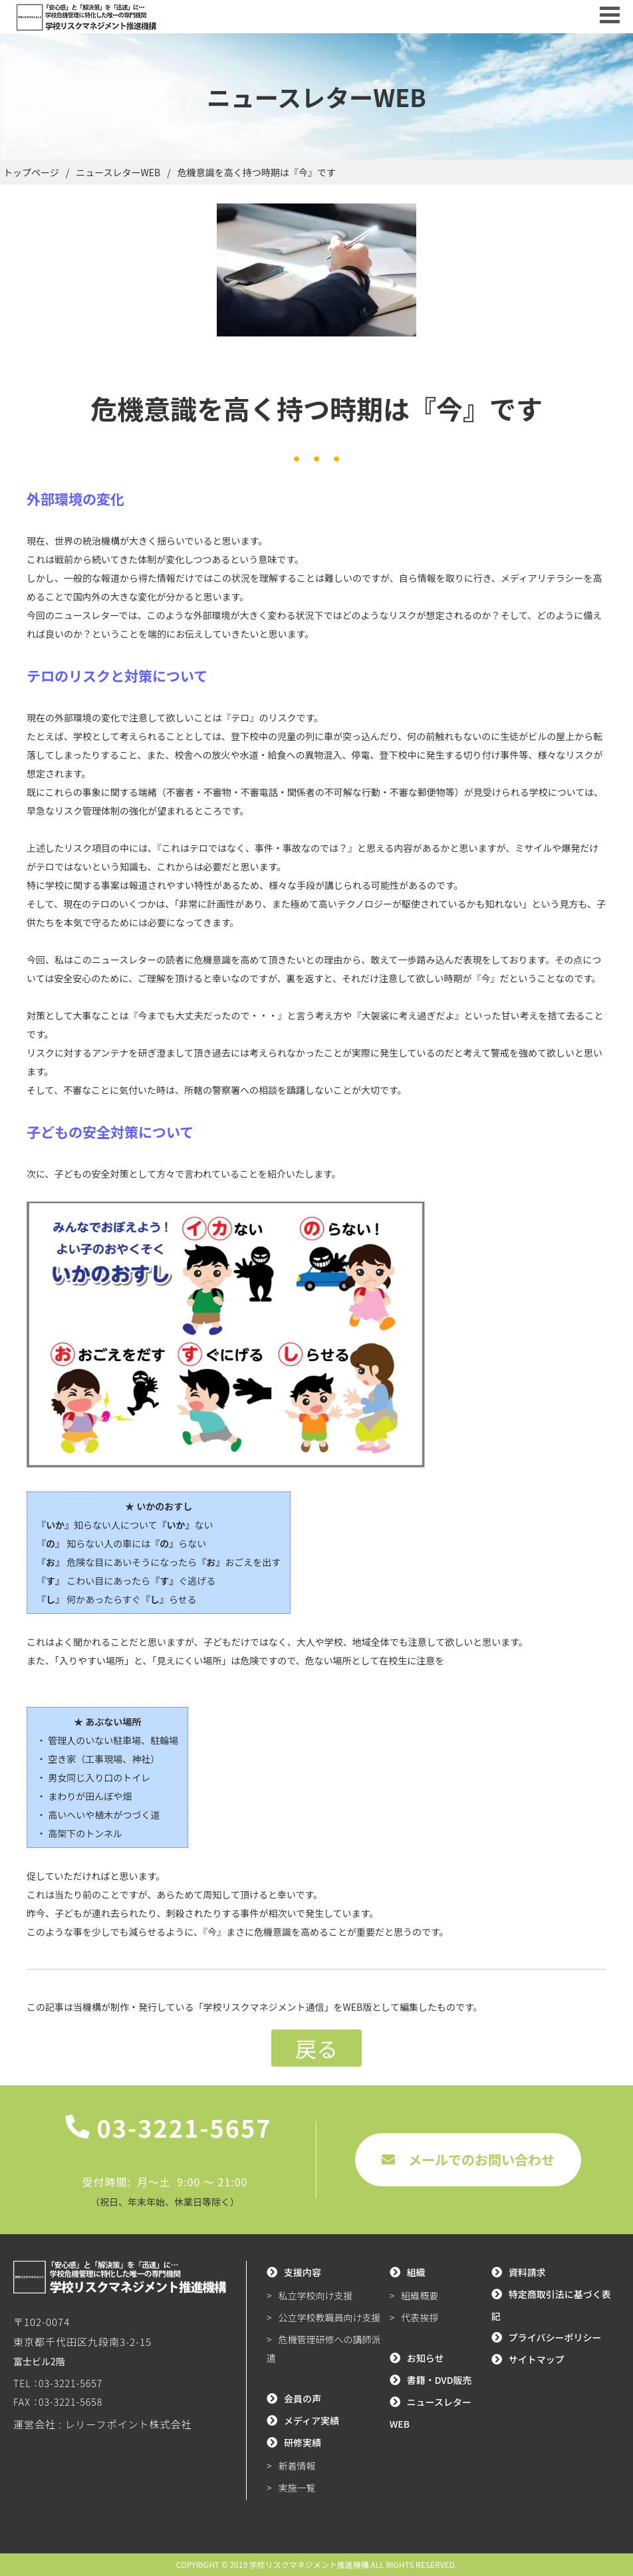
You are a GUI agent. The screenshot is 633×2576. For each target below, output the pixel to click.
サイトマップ (537, 2359)
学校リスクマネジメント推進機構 (309, 2564)
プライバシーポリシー (555, 2337)
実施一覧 (297, 2487)
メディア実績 (311, 2420)
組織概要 (419, 2295)
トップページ (31, 172)
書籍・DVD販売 (439, 2379)
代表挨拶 (419, 2317)
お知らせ (425, 2358)
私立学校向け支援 (316, 2295)
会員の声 (302, 2398)
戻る (316, 2048)
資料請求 (527, 2272)
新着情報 (297, 2465)
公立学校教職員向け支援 (330, 2317)
